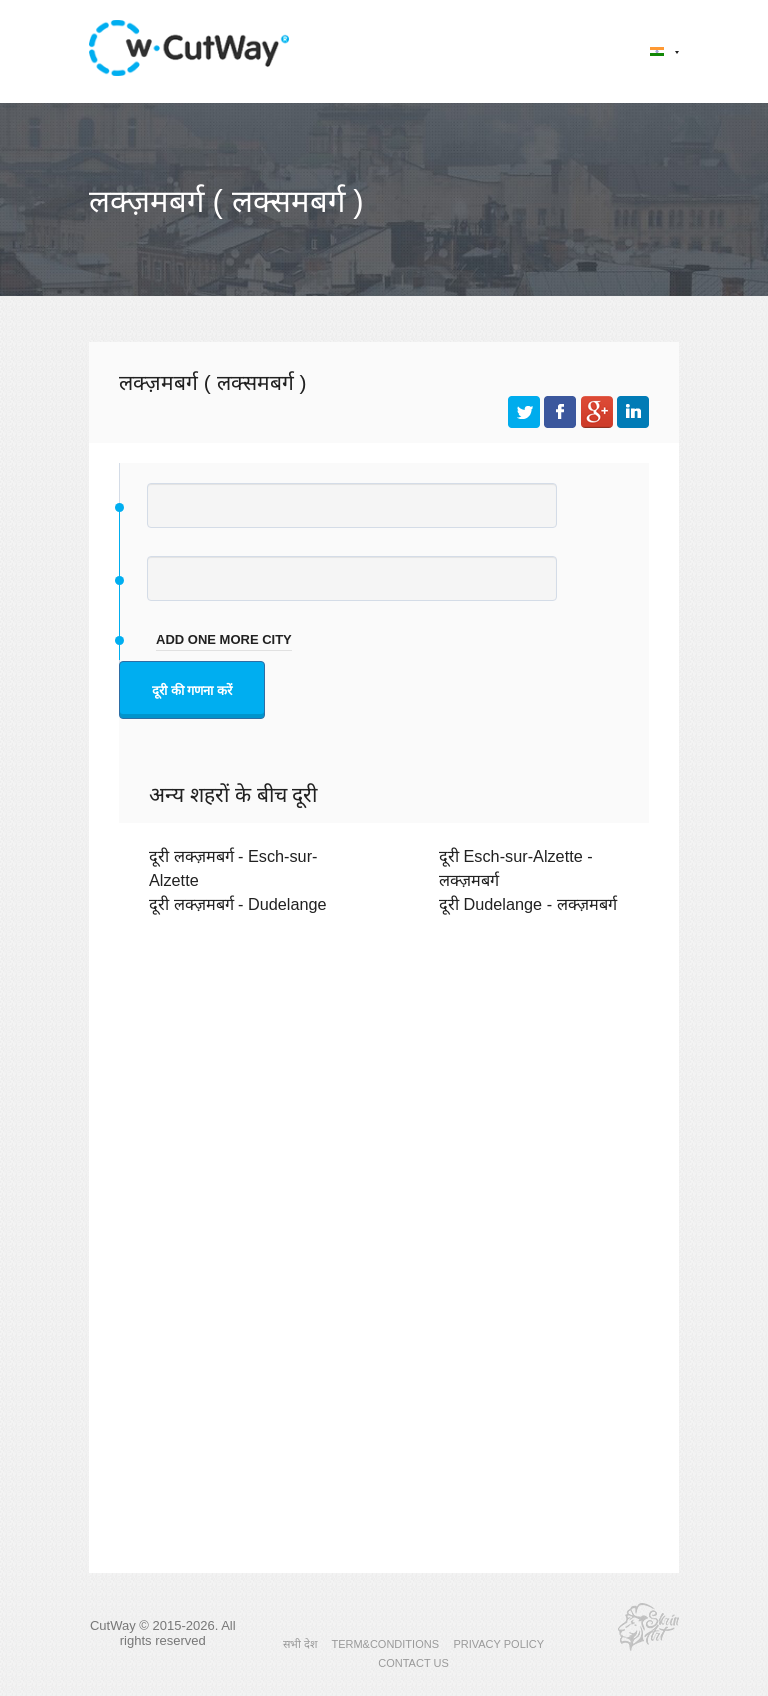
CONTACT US (413, 1663)
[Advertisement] (384, 1104)
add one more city (224, 639)
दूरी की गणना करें (192, 690)
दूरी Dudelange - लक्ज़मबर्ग (528, 904)
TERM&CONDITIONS (385, 1644)
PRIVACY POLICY (498, 1644)
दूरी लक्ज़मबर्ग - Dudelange (238, 904)
